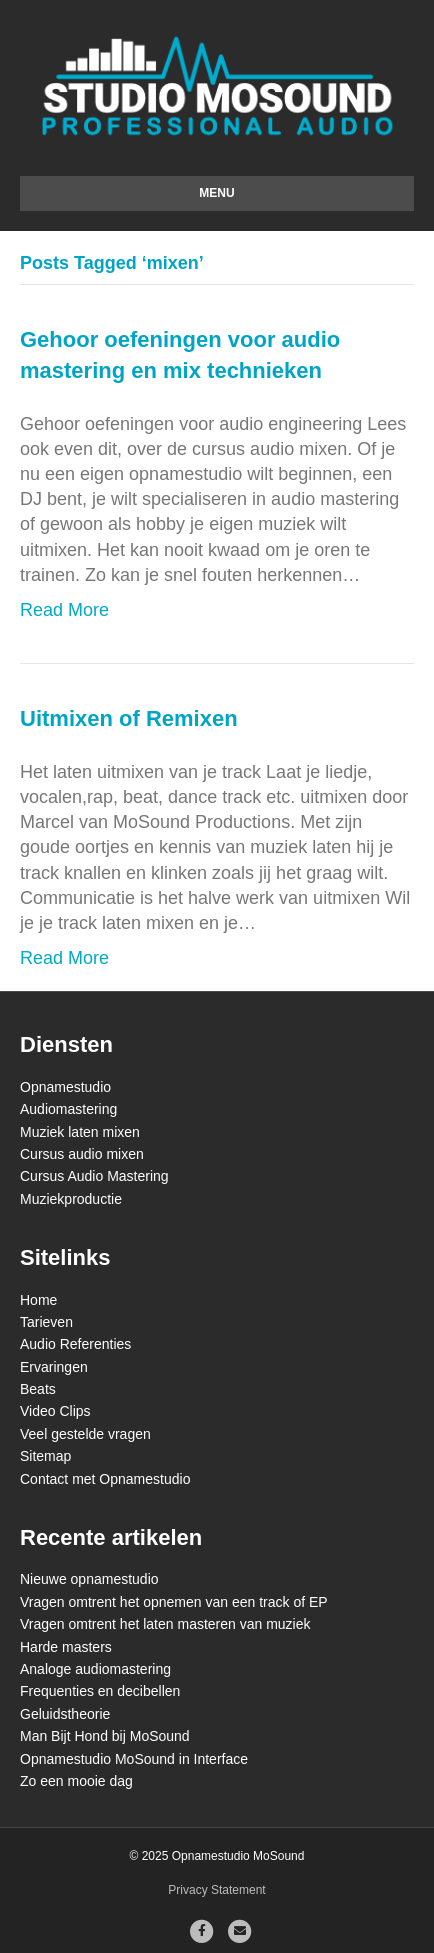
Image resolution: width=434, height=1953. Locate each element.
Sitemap (45, 1456)
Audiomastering (68, 1109)
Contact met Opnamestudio (105, 1479)
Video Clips (55, 1411)
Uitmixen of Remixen (129, 718)
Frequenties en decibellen (100, 1691)
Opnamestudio (65, 1087)
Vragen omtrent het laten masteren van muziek (165, 1624)
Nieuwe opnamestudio (89, 1579)
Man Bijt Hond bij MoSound (105, 1736)
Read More (64, 610)
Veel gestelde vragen (85, 1434)
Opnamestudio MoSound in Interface (134, 1759)
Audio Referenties (75, 1344)
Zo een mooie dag (76, 1781)
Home (38, 1300)
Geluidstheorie (65, 1714)
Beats (38, 1389)
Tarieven (46, 1322)
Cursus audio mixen (82, 1154)
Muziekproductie (71, 1199)
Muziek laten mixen (80, 1132)
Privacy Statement (216, 1890)
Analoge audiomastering (95, 1669)
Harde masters (66, 1647)
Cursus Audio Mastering (94, 1176)
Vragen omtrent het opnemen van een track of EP (174, 1602)
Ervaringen (54, 1367)
